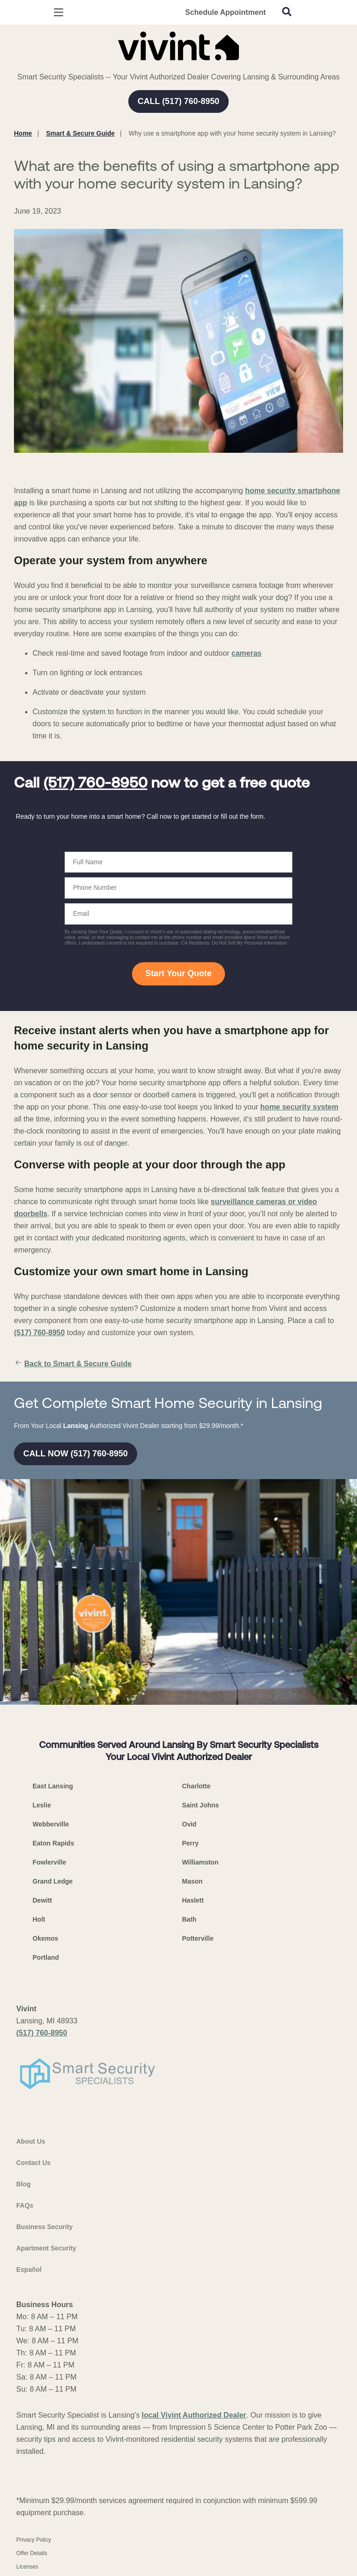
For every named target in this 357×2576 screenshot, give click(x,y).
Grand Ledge (53, 1881)
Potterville (198, 1938)
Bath (189, 1919)
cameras (246, 653)
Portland (46, 1957)
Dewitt (42, 1900)
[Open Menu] (58, 12)
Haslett (193, 1900)
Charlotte (196, 1786)
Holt (39, 1919)
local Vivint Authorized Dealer (194, 2415)
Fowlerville (49, 1862)
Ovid (189, 1824)
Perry (190, 1843)
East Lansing (53, 1786)
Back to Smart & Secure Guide (73, 1364)
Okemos (45, 1938)
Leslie (42, 1805)
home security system (299, 1107)
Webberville (51, 1824)
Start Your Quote (178, 973)
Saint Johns (200, 1805)
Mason (192, 1881)
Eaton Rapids (53, 1843)
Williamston (200, 1862)
